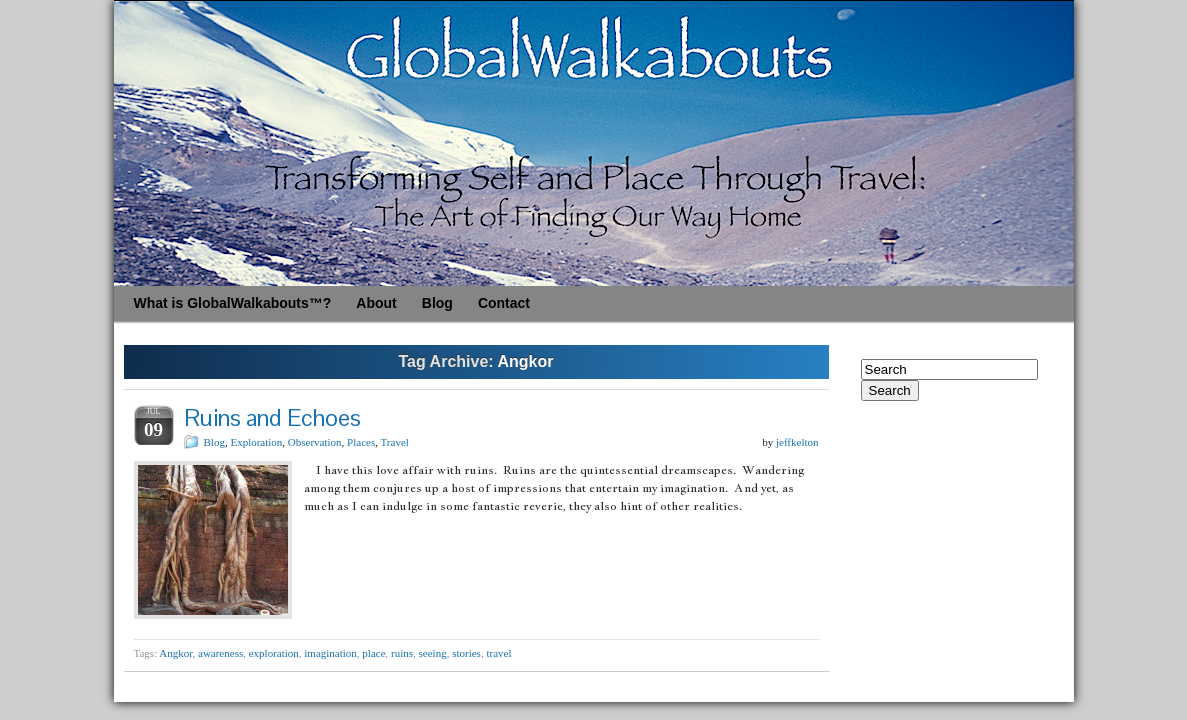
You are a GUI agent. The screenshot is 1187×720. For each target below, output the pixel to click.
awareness (220, 653)
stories (466, 653)
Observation (315, 442)
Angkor (175, 653)
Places (361, 442)
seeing (433, 653)
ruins (402, 653)
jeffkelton (797, 442)
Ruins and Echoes (272, 417)
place (373, 653)
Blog (214, 442)
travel (498, 653)
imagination (330, 653)
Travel (395, 442)
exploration (274, 653)
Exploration (256, 442)
